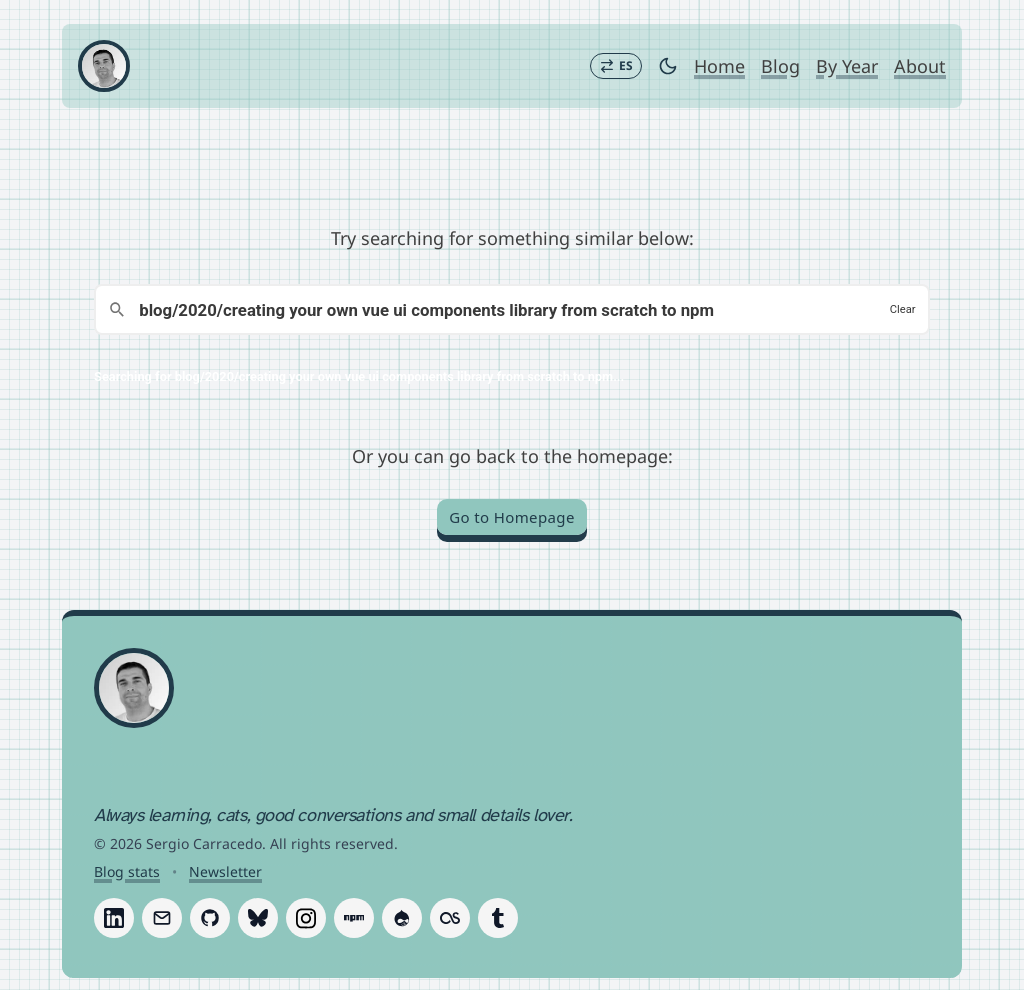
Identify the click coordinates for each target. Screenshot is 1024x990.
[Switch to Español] (616, 66)
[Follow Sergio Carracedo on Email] (162, 918)
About (920, 66)
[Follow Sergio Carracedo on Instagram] (306, 918)
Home (719, 66)
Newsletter (225, 871)
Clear (903, 309)
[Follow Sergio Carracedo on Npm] (354, 918)
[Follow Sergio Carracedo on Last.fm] (450, 918)
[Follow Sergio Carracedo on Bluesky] (258, 918)
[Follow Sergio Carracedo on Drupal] (402, 918)
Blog (780, 66)
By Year (847, 66)
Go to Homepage (512, 517)
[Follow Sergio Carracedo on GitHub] (210, 918)
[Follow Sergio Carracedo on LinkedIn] (114, 918)
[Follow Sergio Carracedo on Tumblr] (498, 918)
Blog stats (127, 871)
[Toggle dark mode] (668, 66)
